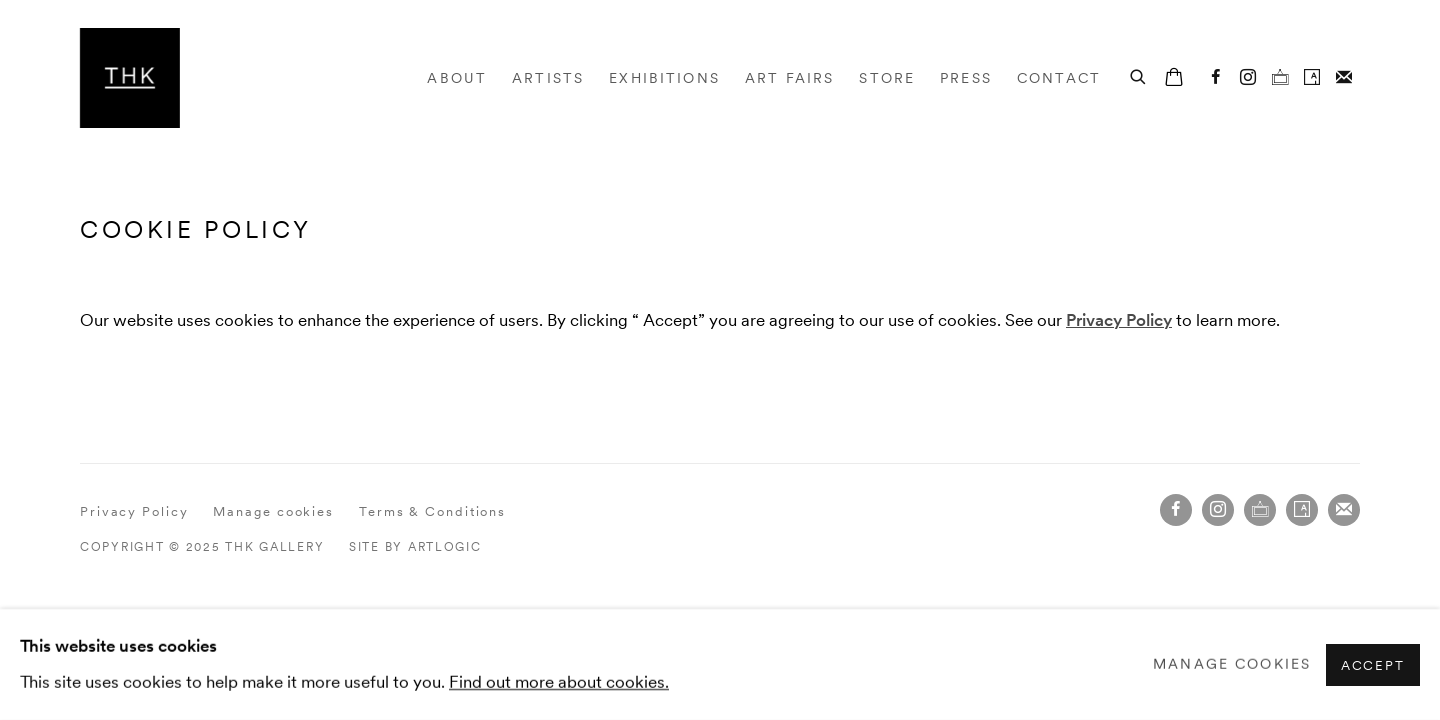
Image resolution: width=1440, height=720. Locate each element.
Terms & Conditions (432, 511)
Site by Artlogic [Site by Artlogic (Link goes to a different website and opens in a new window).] (415, 547)
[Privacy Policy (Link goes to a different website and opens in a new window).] (1119, 320)
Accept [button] (1373, 664)
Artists (548, 78)
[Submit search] (1139, 74)
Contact (1059, 78)
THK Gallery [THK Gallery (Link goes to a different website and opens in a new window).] (130, 78)
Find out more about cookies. (559, 681)
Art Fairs (789, 78)
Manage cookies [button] (273, 511)
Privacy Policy (134, 511)
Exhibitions (664, 78)
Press (966, 78)
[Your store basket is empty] (1174, 79)
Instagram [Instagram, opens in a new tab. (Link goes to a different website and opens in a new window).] (1248, 78)
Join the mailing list (1344, 78)
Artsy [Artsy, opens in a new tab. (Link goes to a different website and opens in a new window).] (1312, 78)
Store (887, 78)
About (457, 78)
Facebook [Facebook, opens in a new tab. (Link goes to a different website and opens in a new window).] (1216, 78)
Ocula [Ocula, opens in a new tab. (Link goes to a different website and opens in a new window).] (1280, 78)
